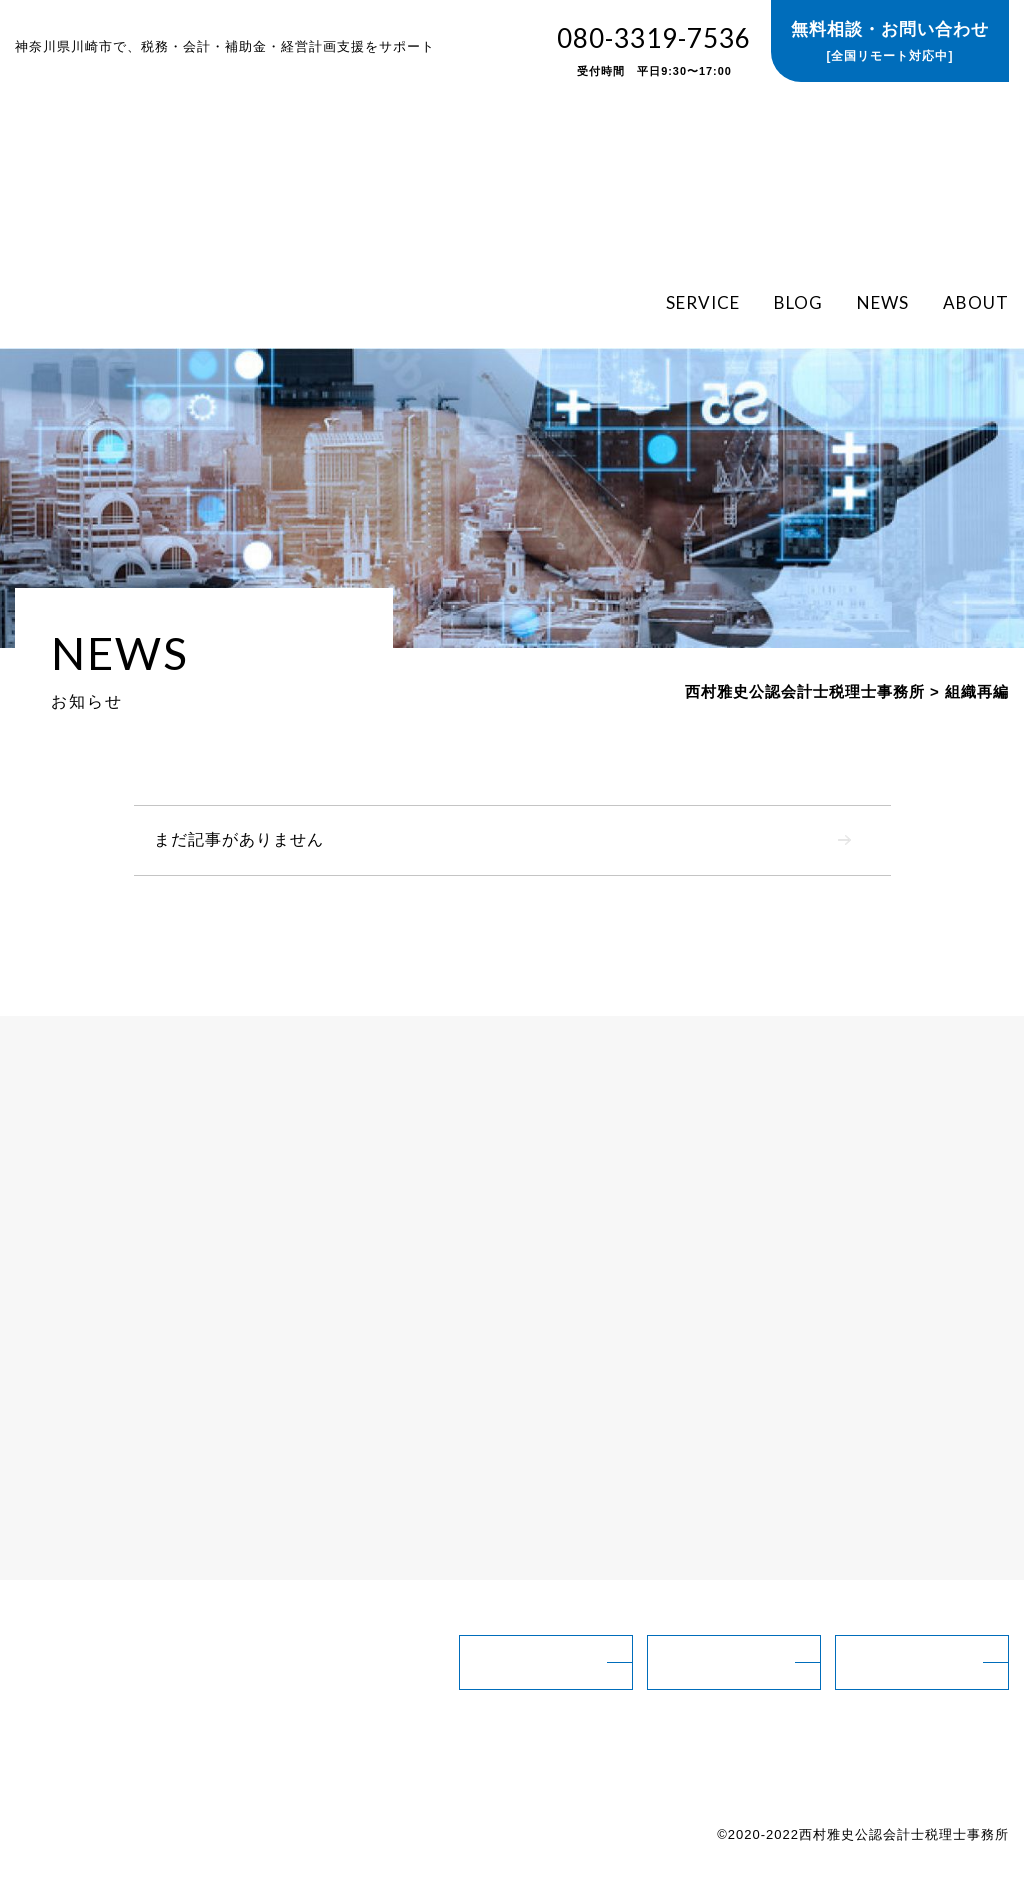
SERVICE (703, 301)
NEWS (883, 301)
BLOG (798, 301)
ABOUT (976, 301)
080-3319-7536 (654, 51)
